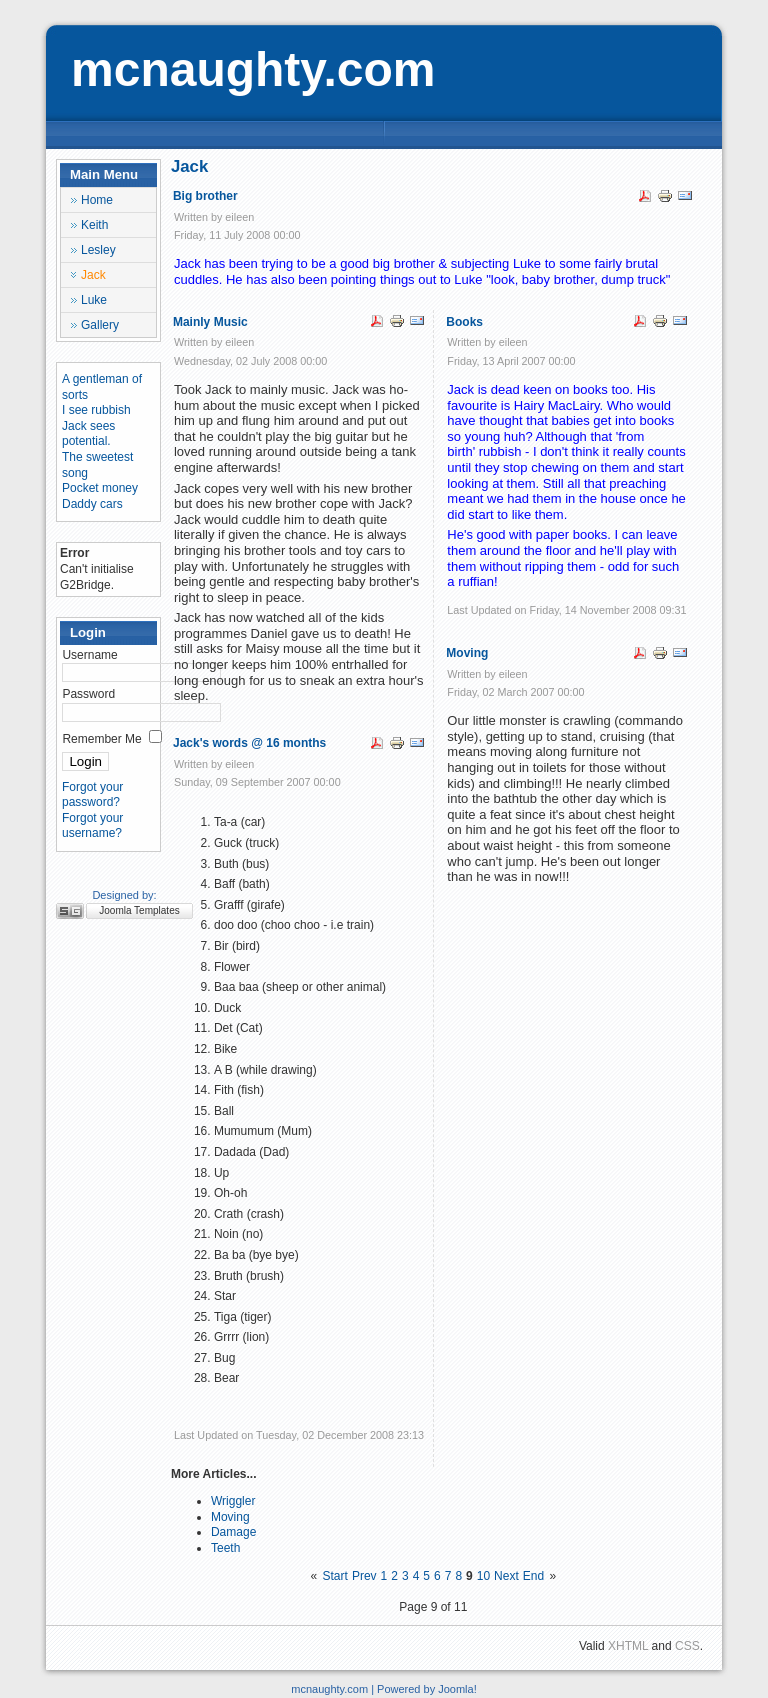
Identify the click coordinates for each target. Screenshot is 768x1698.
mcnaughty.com (253, 69)
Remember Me (101, 739)
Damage (233, 1532)
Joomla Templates (139, 910)
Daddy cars (92, 504)
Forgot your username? (92, 826)
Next (506, 1576)
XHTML (628, 1646)
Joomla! (457, 1689)
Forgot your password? (92, 795)
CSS (687, 1646)
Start (335, 1576)
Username (89, 655)
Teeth (225, 1548)
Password (88, 694)
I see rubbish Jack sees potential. (96, 425)
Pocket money (100, 488)
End (533, 1576)
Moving (230, 1517)
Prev (364, 1576)
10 (483, 1576)
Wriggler (233, 1501)
